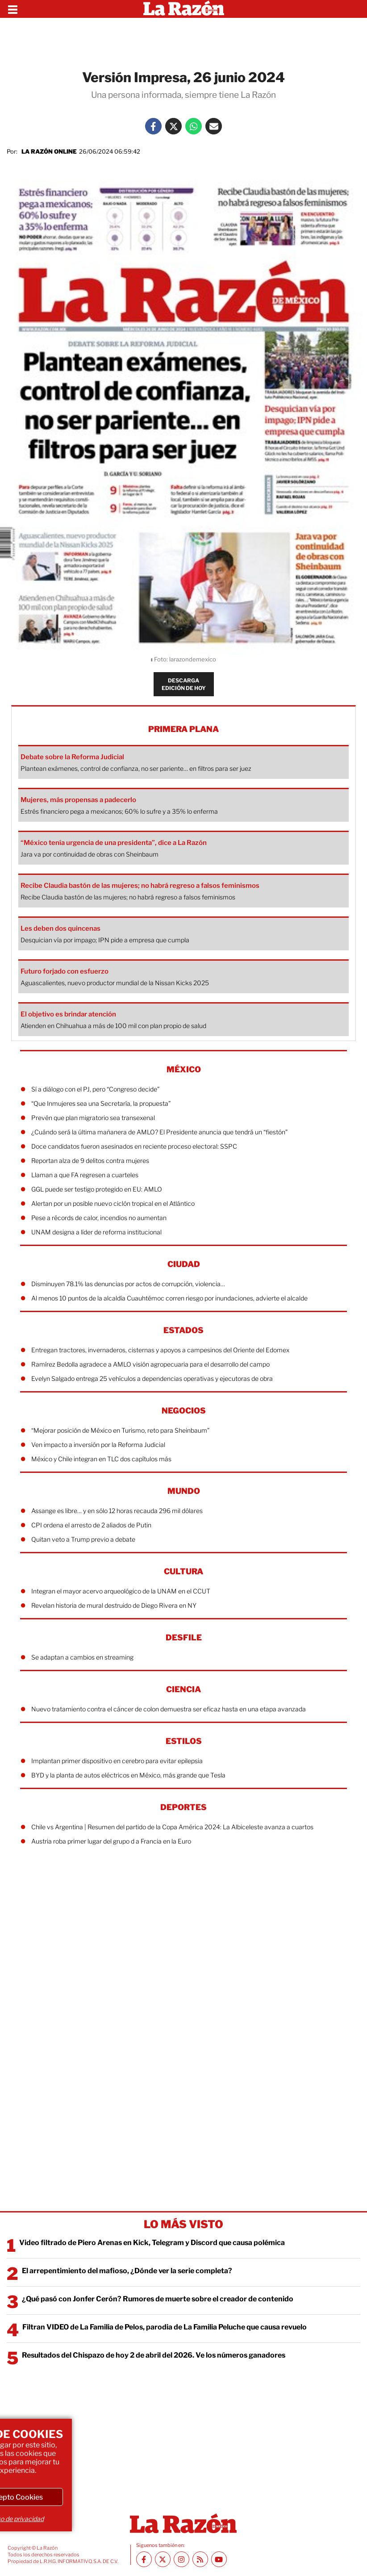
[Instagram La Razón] (181, 2559)
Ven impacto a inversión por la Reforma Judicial (98, 1444)
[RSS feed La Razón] (200, 2559)
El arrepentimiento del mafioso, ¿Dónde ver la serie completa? (127, 2271)
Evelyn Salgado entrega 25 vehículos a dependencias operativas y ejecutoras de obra (152, 1378)
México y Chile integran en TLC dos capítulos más (101, 1459)
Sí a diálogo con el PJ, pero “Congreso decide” (95, 1089)
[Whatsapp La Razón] (193, 126)
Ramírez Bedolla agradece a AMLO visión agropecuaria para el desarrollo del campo (150, 1364)
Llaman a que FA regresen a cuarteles (84, 1175)
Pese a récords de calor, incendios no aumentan (99, 1217)
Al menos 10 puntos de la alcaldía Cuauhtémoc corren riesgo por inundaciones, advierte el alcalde (169, 1298)
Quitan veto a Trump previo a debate (83, 1539)
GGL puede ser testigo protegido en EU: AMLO (96, 1189)
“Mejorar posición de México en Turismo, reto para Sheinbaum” (120, 1430)
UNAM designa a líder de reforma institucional (96, 1232)
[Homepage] (183, 8)
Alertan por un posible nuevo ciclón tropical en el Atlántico (113, 1203)
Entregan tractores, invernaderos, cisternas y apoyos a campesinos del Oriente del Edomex (160, 1350)
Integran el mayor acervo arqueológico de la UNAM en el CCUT (120, 1591)
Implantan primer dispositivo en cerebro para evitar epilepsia (117, 1761)
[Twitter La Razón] (173, 126)
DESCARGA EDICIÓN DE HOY (184, 684)
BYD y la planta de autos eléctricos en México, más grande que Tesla (128, 1775)
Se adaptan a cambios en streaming (82, 1657)
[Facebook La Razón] (153, 126)
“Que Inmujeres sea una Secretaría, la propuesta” (101, 1103)
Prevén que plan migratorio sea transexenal (93, 1117)
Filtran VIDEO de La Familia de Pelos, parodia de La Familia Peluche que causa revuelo (164, 2327)
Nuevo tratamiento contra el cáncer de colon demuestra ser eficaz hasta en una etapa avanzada (168, 1709)
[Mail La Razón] (213, 126)
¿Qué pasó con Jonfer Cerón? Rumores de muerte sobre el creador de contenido (157, 2299)
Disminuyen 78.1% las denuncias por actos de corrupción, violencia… (128, 1284)
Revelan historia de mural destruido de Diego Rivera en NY (113, 1605)
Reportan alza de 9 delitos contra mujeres (90, 1160)
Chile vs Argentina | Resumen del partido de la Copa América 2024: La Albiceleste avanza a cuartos (172, 1827)
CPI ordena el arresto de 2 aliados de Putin (91, 1525)
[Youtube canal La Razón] (219, 2559)
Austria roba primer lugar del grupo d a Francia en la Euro (111, 1841)
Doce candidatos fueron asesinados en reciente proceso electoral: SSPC (134, 1146)
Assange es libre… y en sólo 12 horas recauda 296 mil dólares (117, 1510)
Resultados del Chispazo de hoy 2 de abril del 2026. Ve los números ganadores (153, 2355)
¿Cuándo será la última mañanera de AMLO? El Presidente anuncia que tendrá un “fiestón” (159, 1132)
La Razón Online (49, 151)
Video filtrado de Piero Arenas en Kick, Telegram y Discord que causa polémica (152, 2242)
